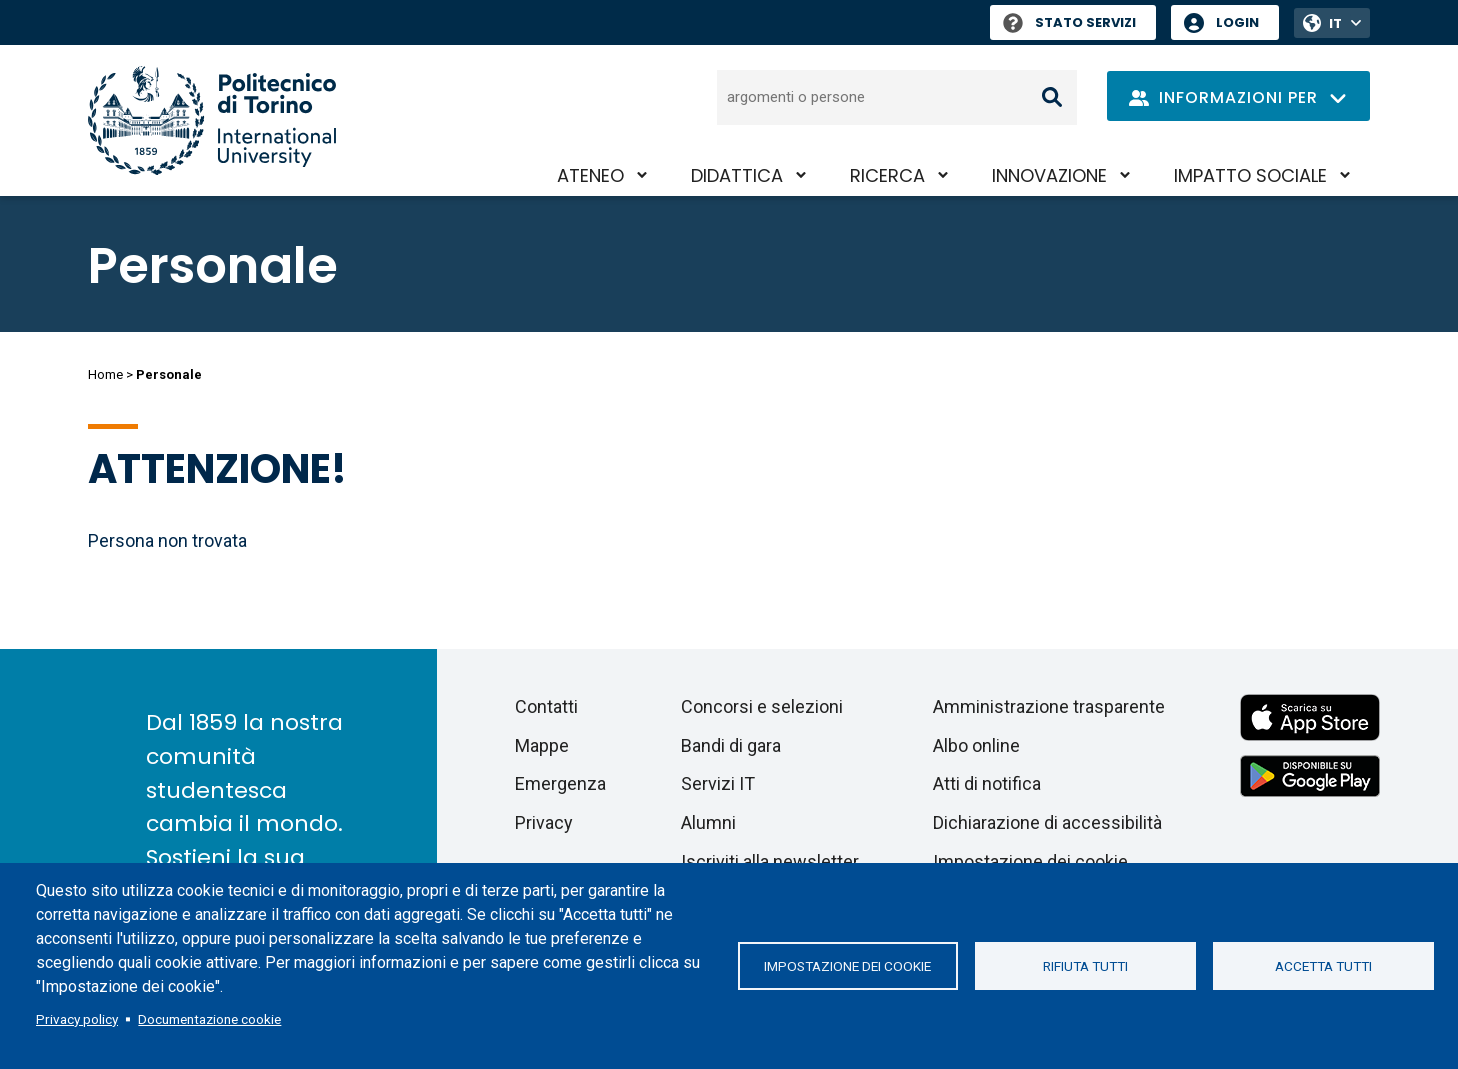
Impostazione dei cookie (847, 966)
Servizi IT (718, 783)
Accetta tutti (1323, 966)
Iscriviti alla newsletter (770, 861)
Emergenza (560, 783)
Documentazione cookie (209, 1019)
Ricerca (887, 175)
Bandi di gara (731, 745)
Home (105, 374)
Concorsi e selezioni (762, 706)
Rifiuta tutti (1085, 966)
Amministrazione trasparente (1049, 706)
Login (1237, 22)
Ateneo (590, 175)
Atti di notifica (987, 783)
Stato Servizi (1069, 22)
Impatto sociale (1250, 175)
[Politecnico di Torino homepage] (212, 120)
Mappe (542, 745)
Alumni (708, 822)
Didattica (737, 175)
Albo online (976, 745)
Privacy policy (77, 1019)
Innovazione (1049, 175)
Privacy (544, 822)
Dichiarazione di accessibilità (1047, 822)
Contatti (546, 706)
